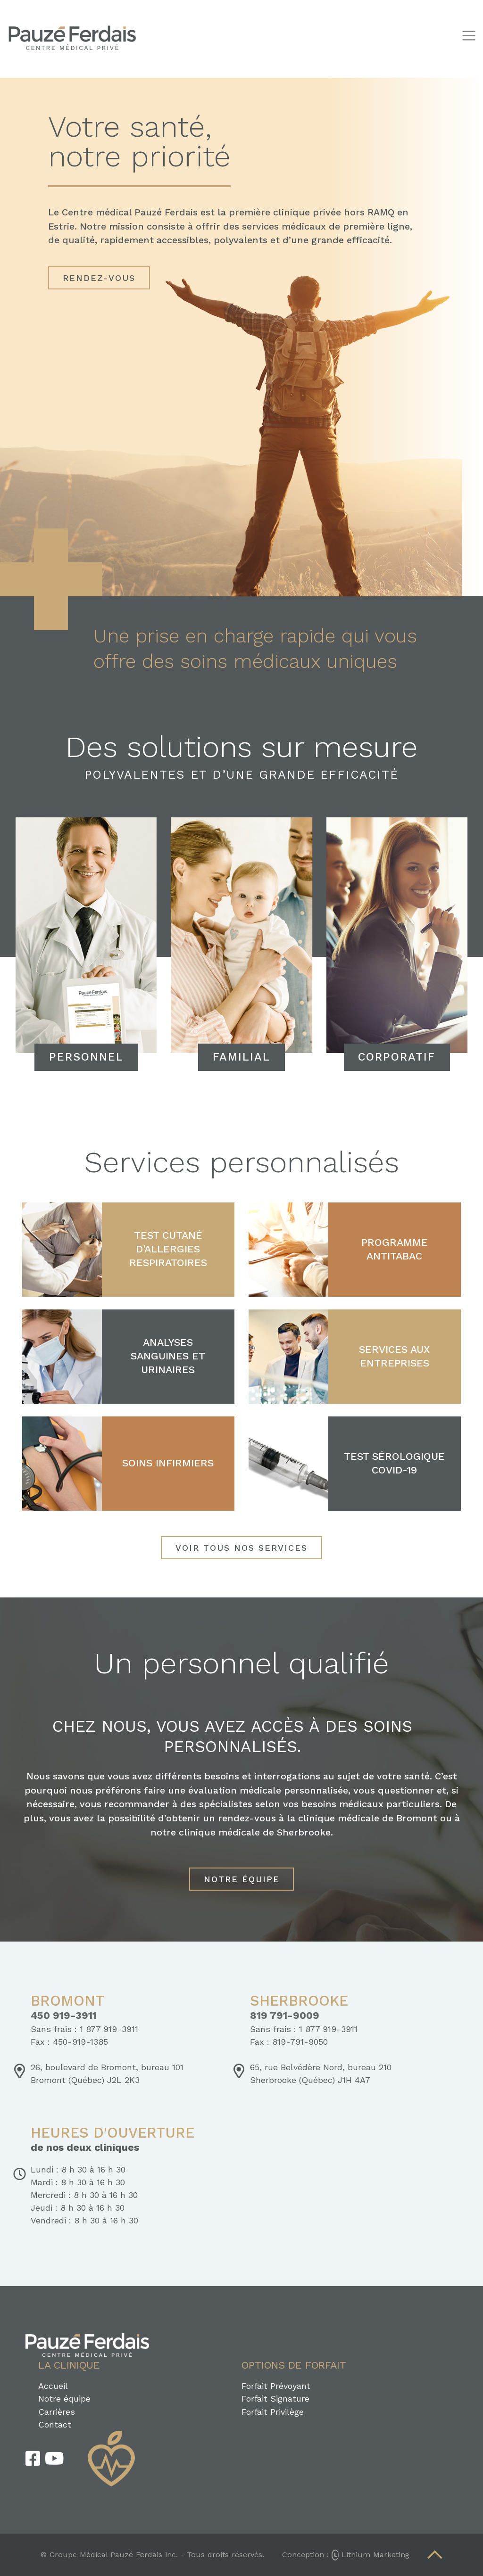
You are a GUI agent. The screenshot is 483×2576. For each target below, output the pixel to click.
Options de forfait (294, 2365)
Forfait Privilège (273, 2412)
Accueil (53, 2386)
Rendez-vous (99, 278)
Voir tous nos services (241, 1548)
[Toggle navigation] (468, 35)
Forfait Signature (275, 2398)
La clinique (69, 2365)
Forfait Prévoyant (276, 2386)
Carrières (56, 2412)
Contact (54, 2424)
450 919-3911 (64, 2015)
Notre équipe (242, 1879)
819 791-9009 (284, 2015)
